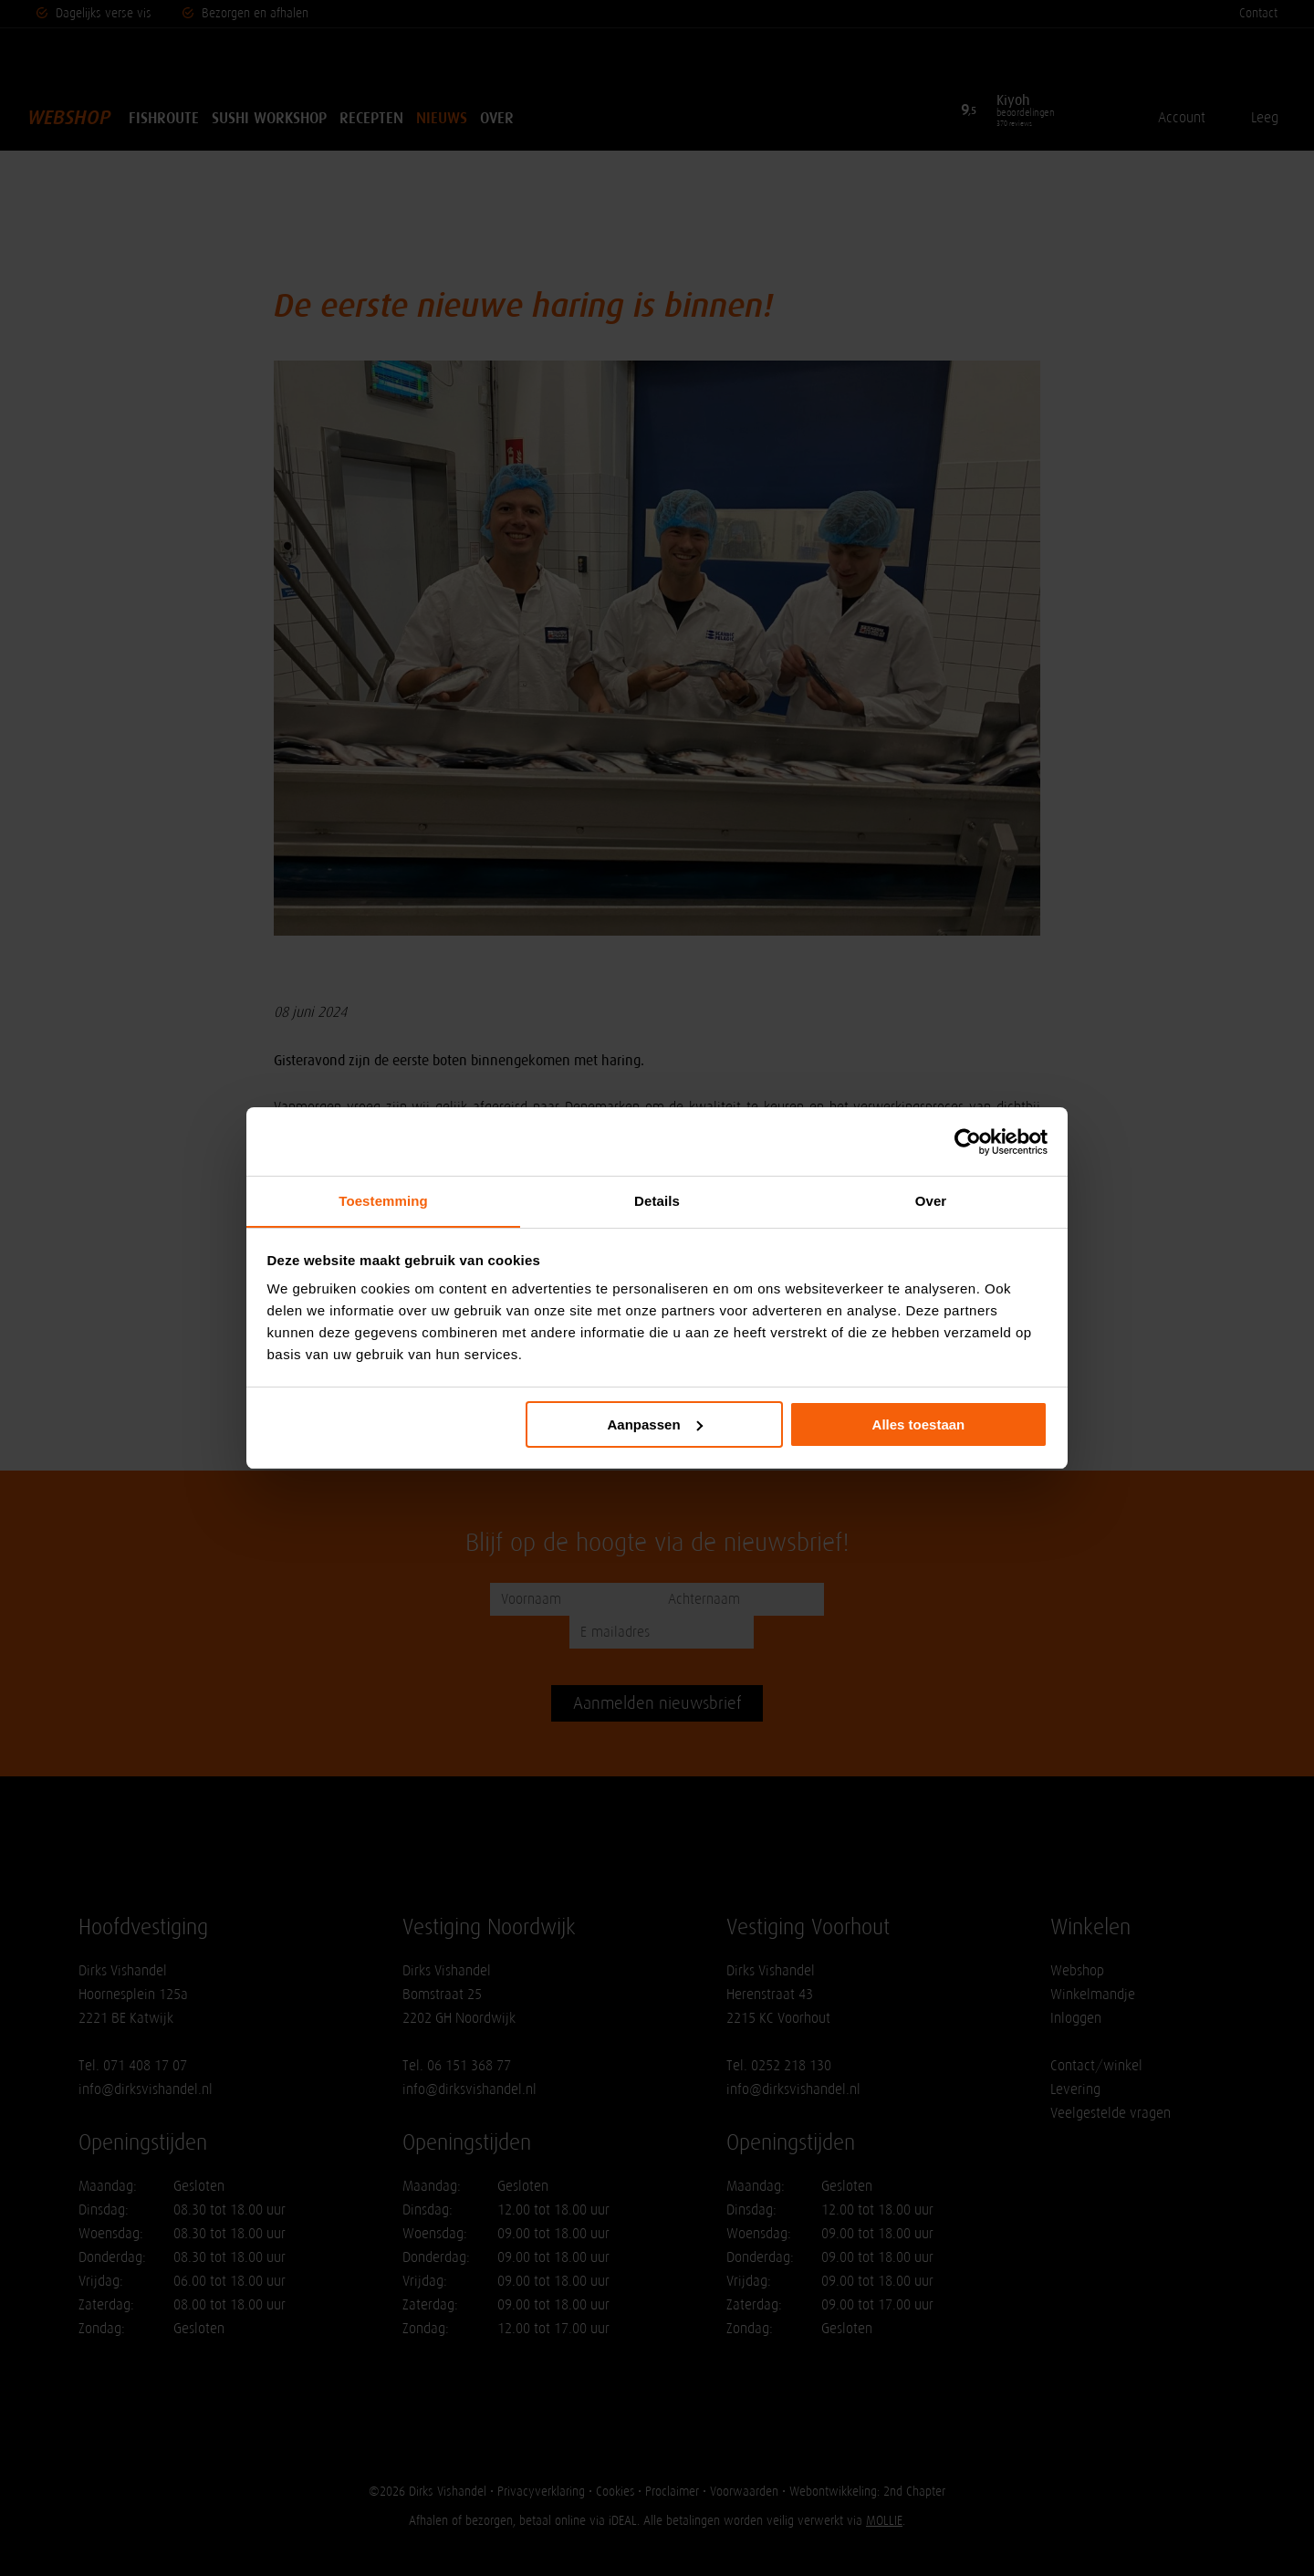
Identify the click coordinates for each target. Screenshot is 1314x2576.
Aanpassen (655, 1424)
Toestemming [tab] (383, 1201)
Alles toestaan (918, 1424)
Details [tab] (657, 1201)
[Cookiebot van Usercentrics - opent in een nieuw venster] (968, 1141)
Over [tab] (931, 1201)
